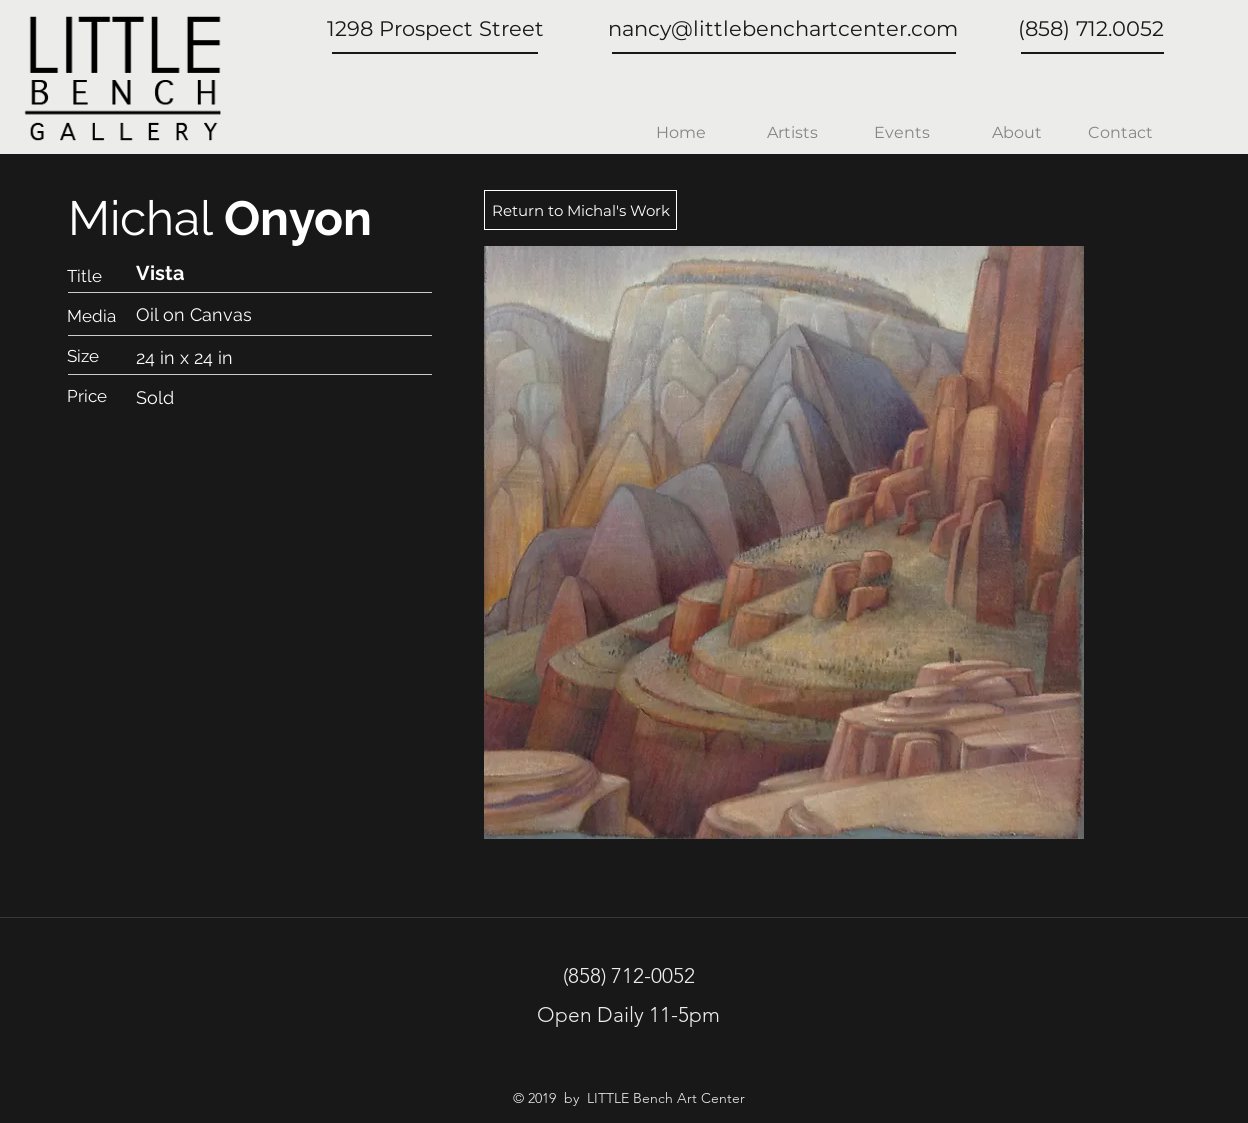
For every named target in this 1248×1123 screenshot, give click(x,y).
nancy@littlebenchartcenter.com (783, 28)
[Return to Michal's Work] (580, 210)
